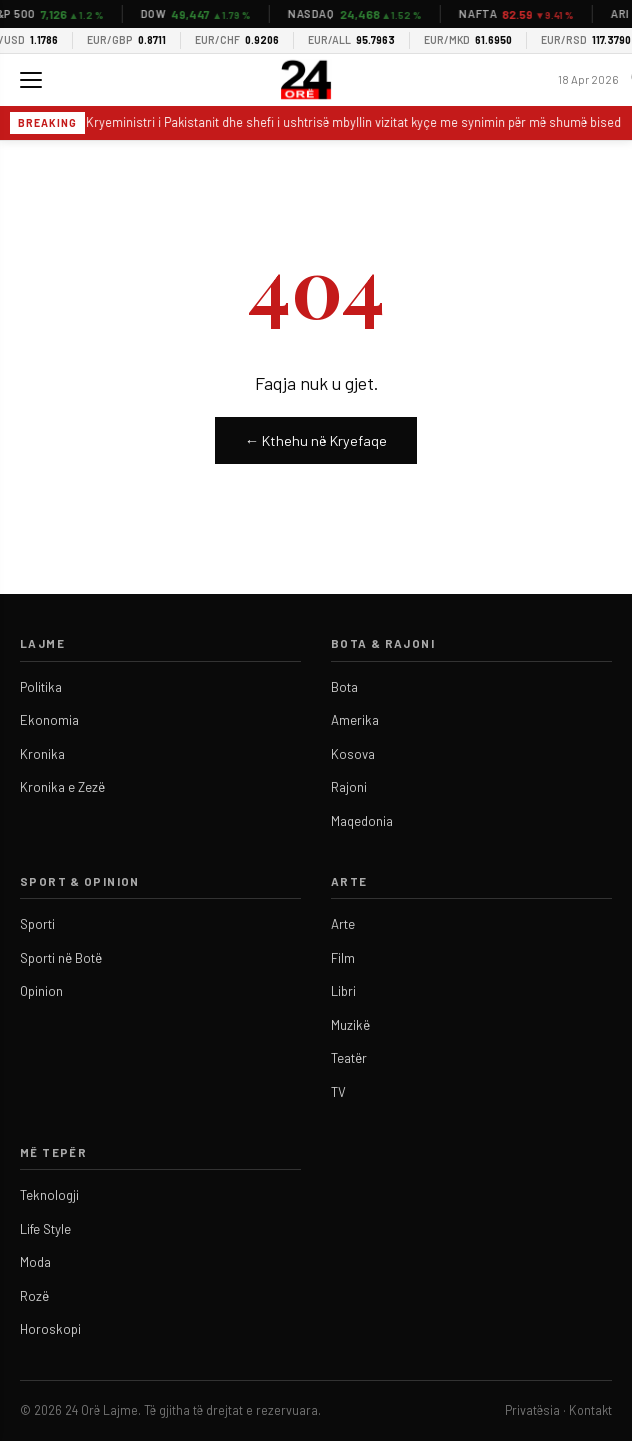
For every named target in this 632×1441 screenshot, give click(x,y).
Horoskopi (50, 1329)
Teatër (349, 1058)
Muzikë (350, 1025)
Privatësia (532, 1410)
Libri (343, 991)
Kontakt (590, 1410)
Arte (343, 924)
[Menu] (31, 80)
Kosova (353, 754)
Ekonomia (49, 720)
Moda (35, 1262)
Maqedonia (362, 821)
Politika (41, 687)
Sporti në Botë (61, 958)
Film (343, 958)
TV (338, 1092)
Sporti (37, 924)
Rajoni (349, 787)
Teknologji (49, 1195)
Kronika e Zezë (62, 787)
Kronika (42, 754)
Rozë (34, 1296)
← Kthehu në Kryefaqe (316, 440)
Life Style (45, 1229)
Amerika (355, 720)
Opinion (41, 991)
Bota (344, 687)
